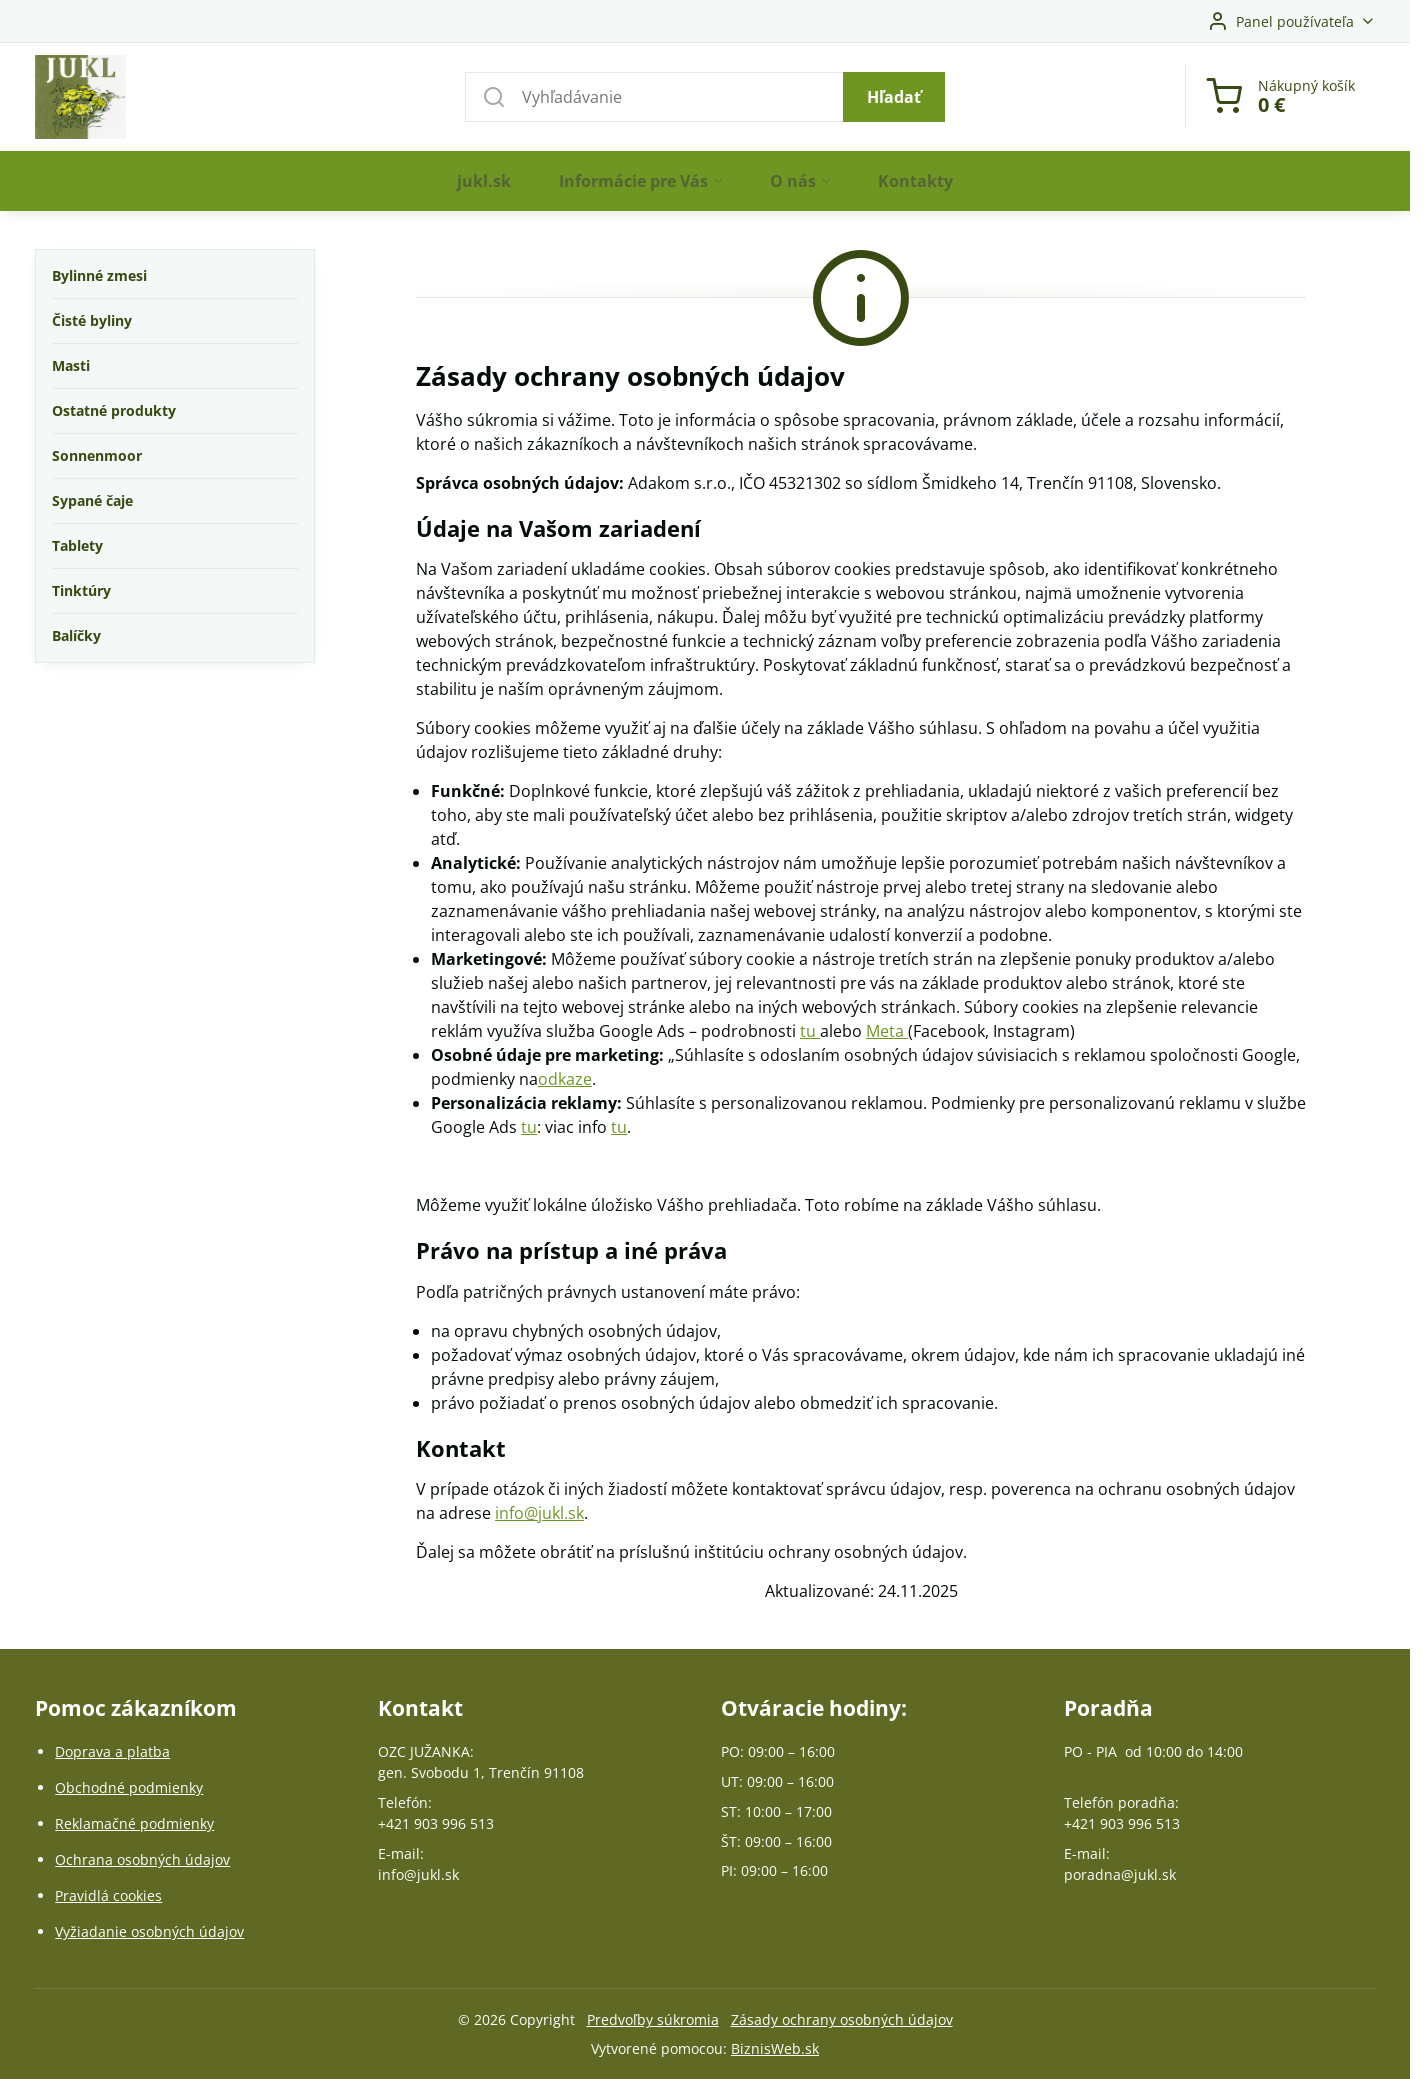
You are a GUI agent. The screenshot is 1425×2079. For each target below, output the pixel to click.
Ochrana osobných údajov (142, 1859)
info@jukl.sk (539, 1513)
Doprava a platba (112, 1751)
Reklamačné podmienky (134, 1823)
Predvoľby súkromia (653, 2019)
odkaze (565, 1079)
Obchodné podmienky (129, 1787)
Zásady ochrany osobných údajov (842, 2019)
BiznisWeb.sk (775, 2048)
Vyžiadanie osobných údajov (149, 1931)
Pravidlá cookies (108, 1895)
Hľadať (894, 97)
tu (810, 1031)
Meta (887, 1031)
